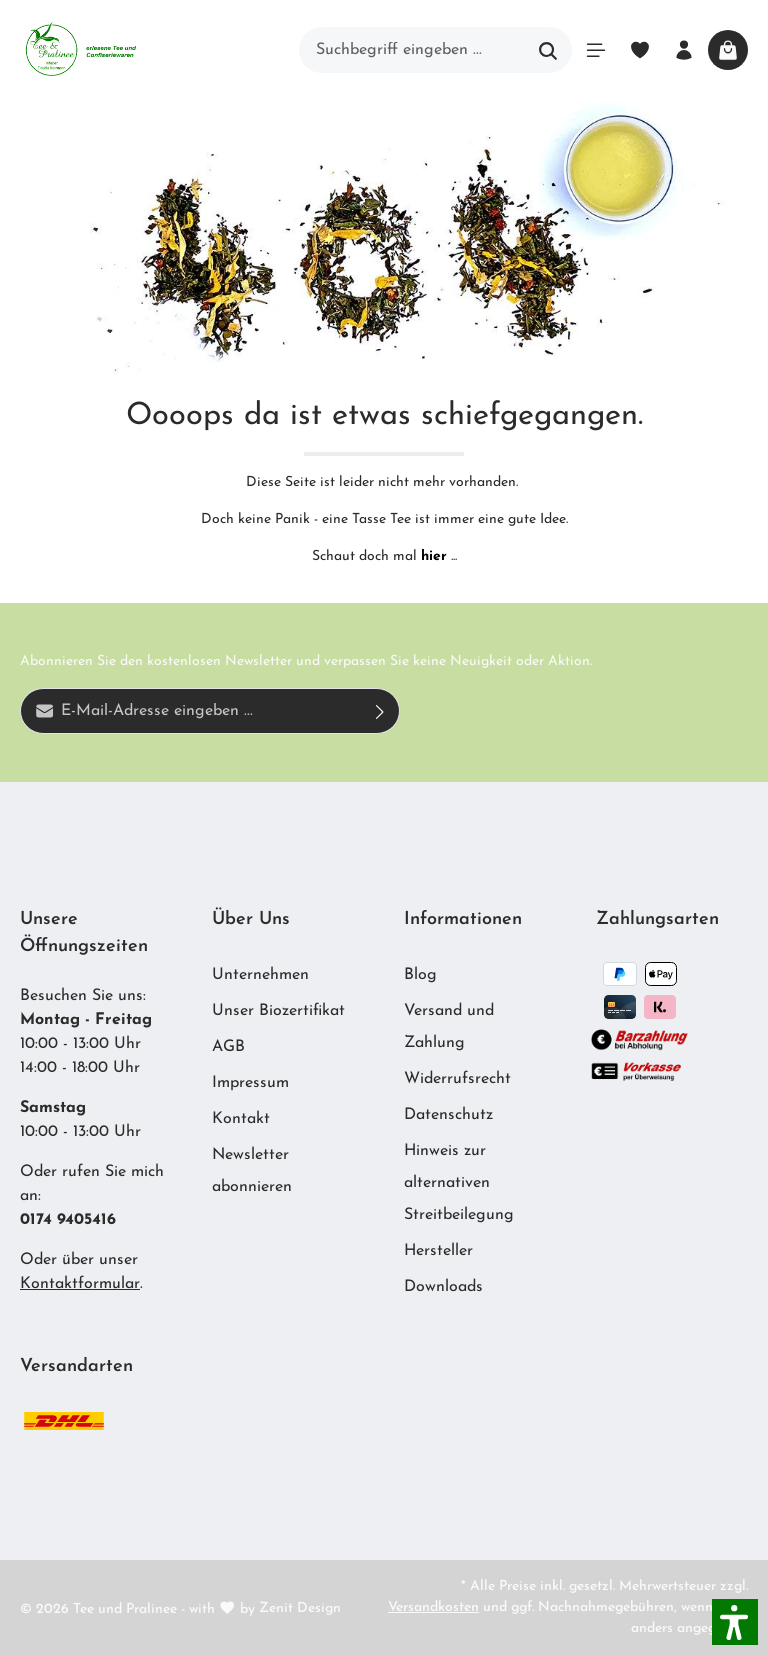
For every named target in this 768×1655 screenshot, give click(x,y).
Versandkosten (433, 1607)
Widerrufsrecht (457, 1079)
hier (434, 556)
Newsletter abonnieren (252, 1171)
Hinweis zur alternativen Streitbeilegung (459, 1183)
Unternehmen (260, 975)
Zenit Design (300, 1608)
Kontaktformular (80, 1284)
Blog (420, 975)
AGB (228, 1047)
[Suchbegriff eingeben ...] (412, 50)
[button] (735, 1622)
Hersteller (438, 1251)
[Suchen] (548, 50)
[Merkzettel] (640, 50)
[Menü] (596, 50)
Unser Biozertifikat (278, 1011)
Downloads (443, 1287)
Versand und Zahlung (449, 1027)
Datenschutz (448, 1115)
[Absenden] (380, 711)
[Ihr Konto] (684, 50)
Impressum (250, 1083)
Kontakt (241, 1119)
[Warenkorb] (728, 50)
